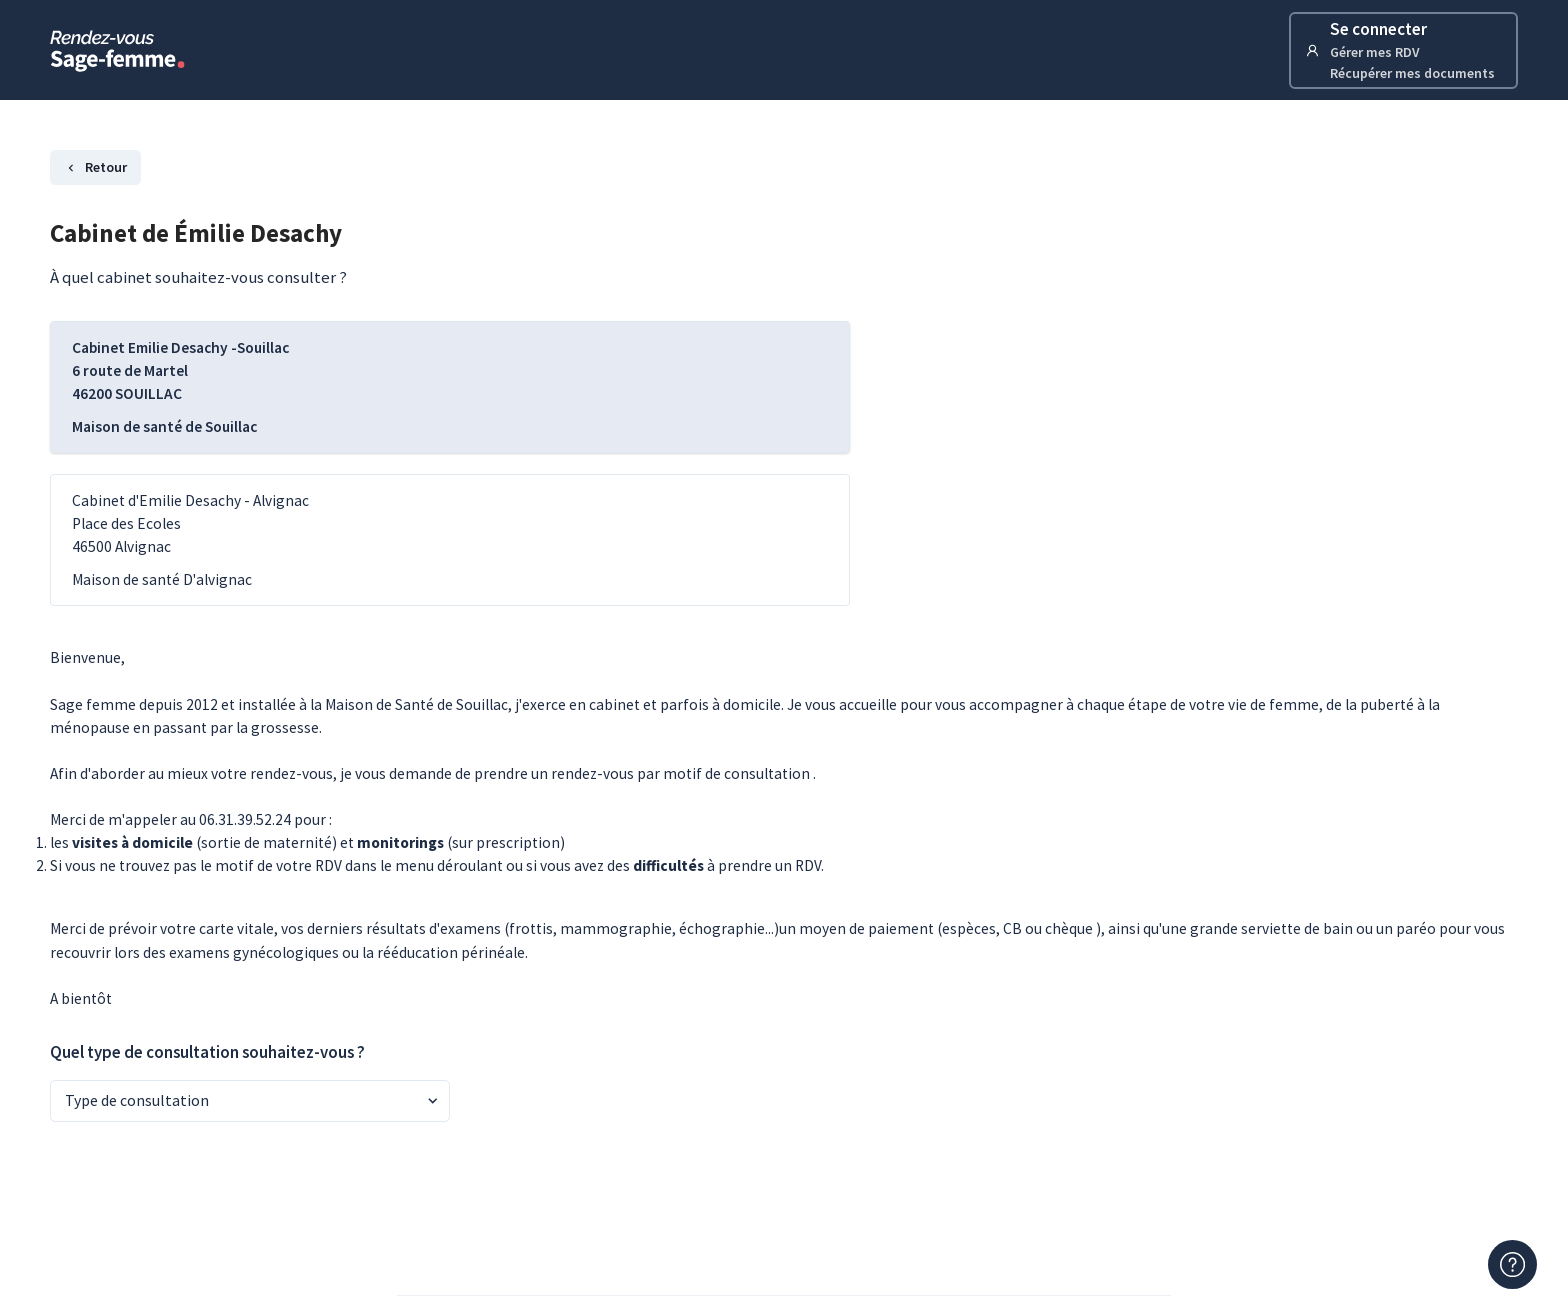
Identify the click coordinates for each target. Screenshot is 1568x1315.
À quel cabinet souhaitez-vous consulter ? (198, 277)
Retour (95, 167)
